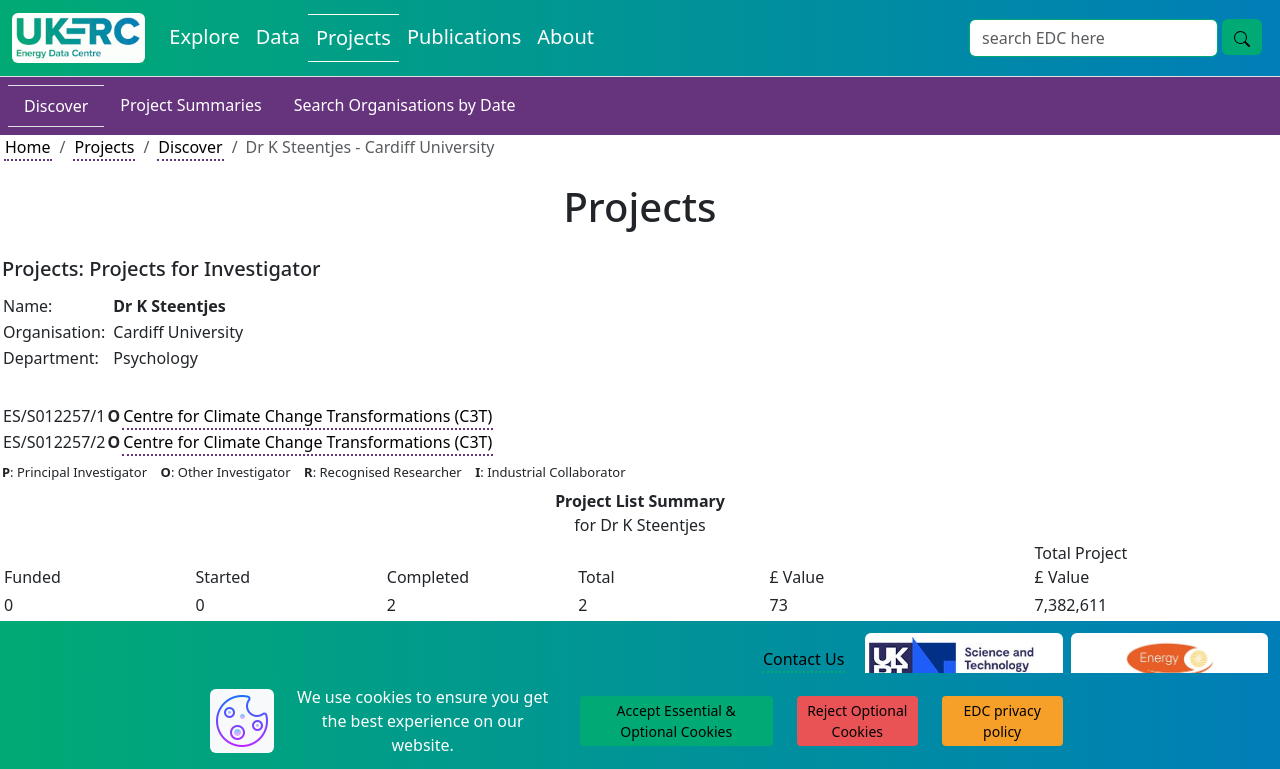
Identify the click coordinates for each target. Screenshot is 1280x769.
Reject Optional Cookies (857, 721)
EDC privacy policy (1002, 721)
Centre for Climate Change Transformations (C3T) (307, 416)
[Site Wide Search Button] (1242, 37)
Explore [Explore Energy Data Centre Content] (204, 36)
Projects (104, 147)
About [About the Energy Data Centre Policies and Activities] (565, 36)
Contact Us (803, 659)
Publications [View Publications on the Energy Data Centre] (464, 36)
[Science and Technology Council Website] (963, 660)
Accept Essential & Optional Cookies (676, 721)
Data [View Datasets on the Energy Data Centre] (278, 36)
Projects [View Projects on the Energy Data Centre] (353, 37)
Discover (56, 106)
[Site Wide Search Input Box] (1093, 38)
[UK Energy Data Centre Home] (78, 38)
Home (28, 147)
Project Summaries (190, 105)
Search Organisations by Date (405, 105)
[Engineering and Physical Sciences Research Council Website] (1169, 660)
